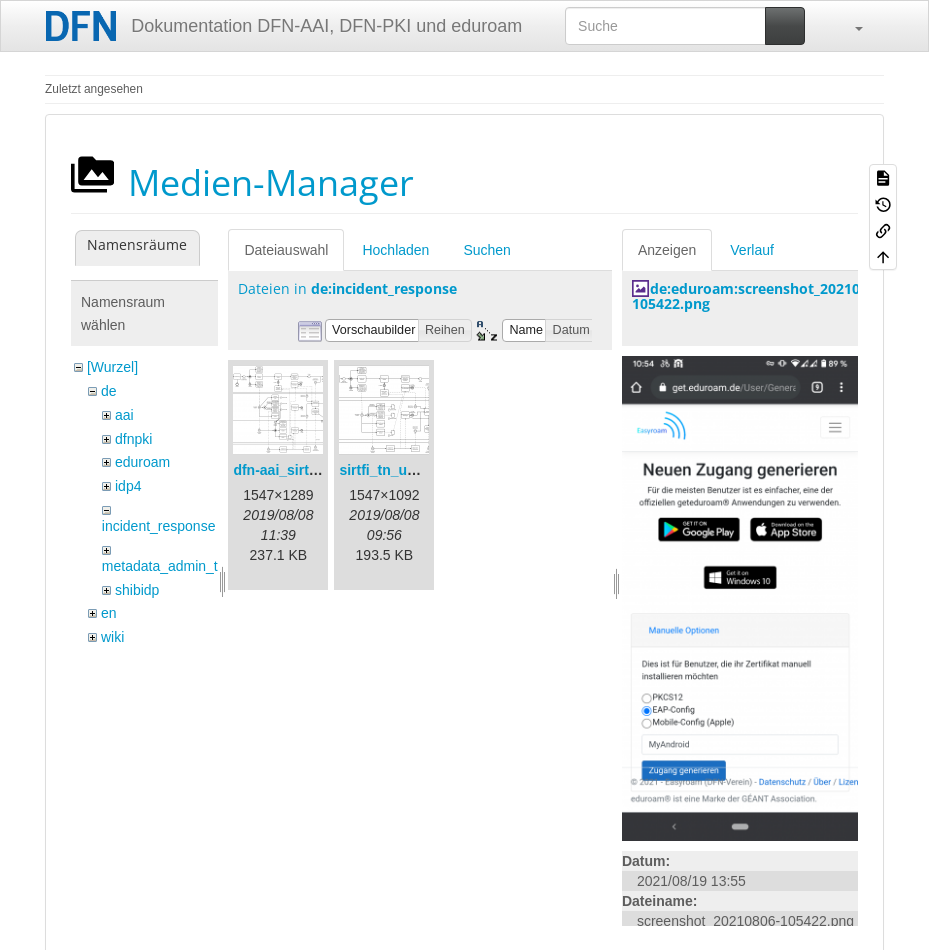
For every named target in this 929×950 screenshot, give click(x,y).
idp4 (128, 486)
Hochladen (395, 250)
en (109, 613)
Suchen (486, 250)
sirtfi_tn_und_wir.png (410, 470)
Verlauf (752, 250)
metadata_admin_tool (169, 566)
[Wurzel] (112, 367)
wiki (112, 637)
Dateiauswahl (286, 250)
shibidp (137, 590)
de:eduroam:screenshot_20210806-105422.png (760, 296)
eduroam (142, 462)
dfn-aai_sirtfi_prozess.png (320, 470)
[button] (849, 26)
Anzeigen (667, 250)
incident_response (159, 526)
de (109, 391)
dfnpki (133, 439)
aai (124, 415)
